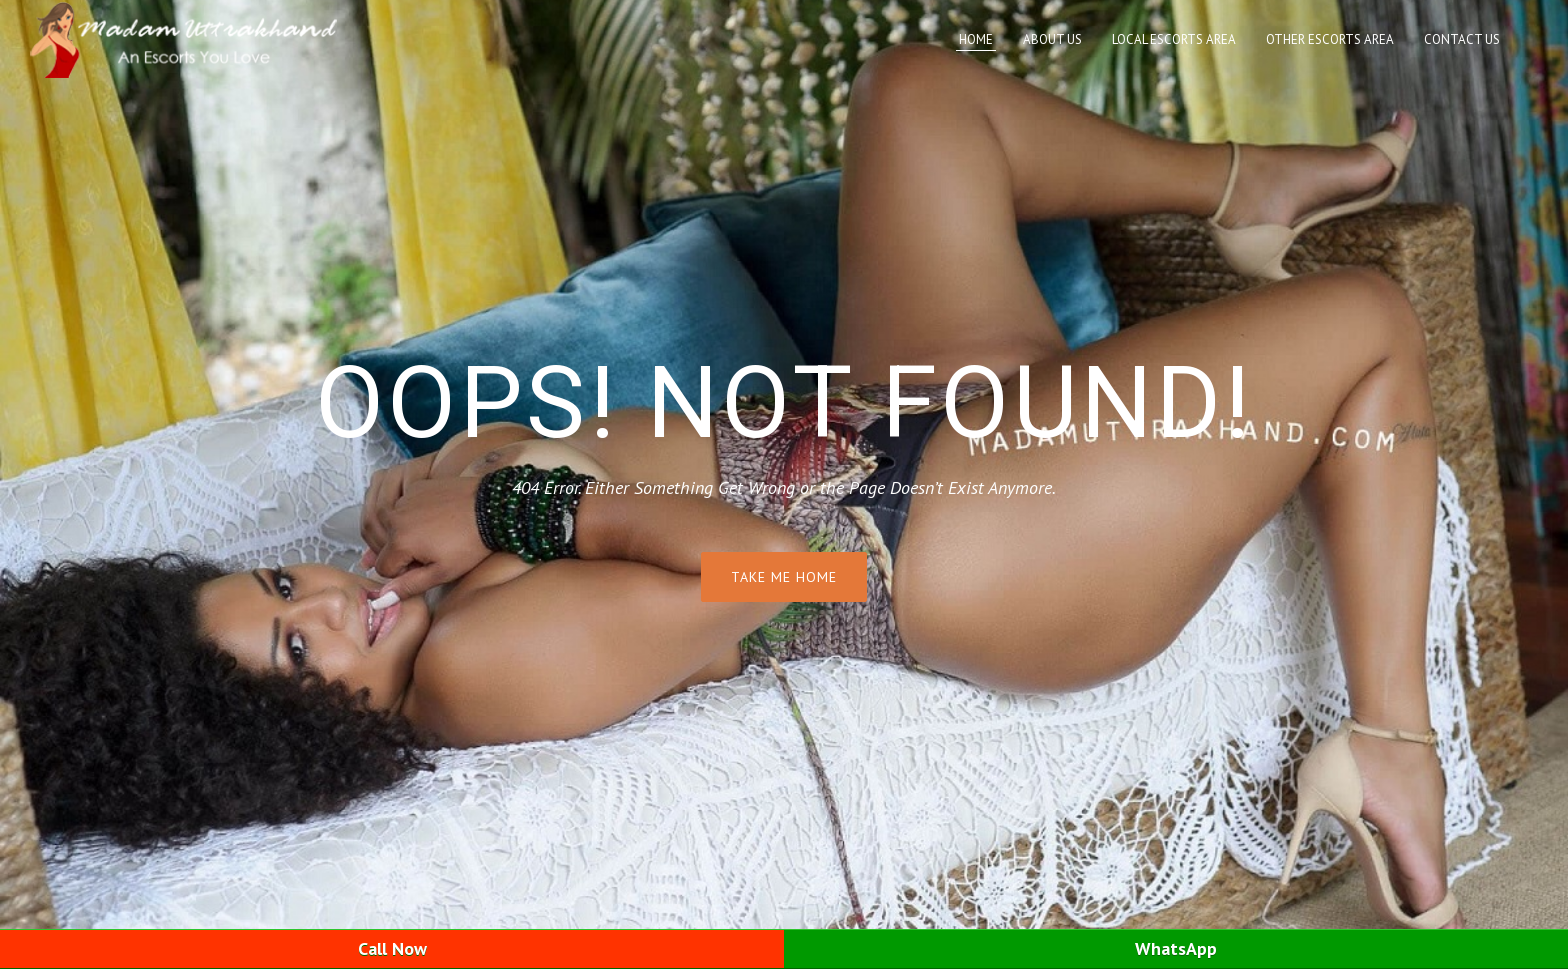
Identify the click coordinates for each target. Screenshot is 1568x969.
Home (976, 39)
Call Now (392, 948)
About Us (1052, 39)
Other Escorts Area (1330, 39)
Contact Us (1462, 39)
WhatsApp (1176, 948)
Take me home (784, 577)
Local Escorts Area (1174, 39)
